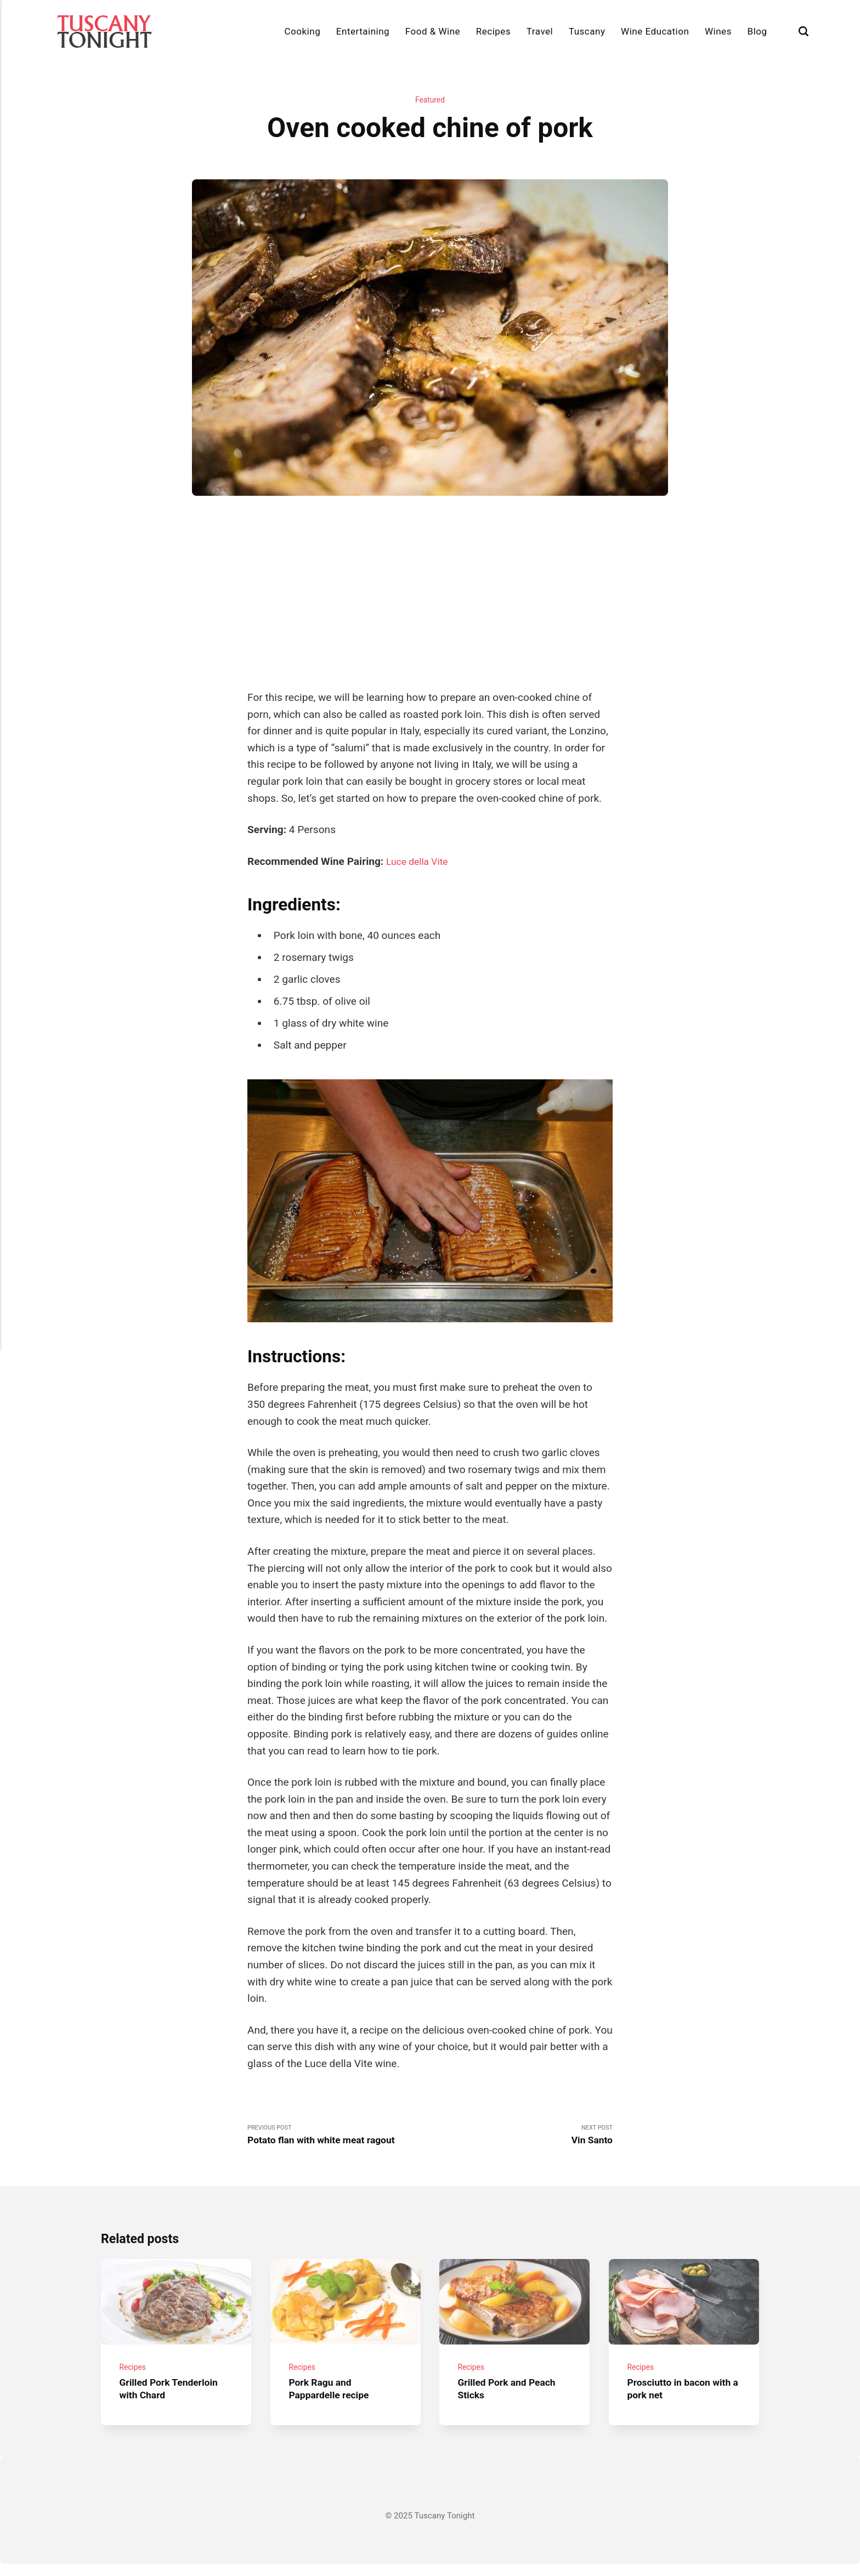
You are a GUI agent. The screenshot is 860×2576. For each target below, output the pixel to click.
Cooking (303, 31)
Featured (430, 101)
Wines (718, 31)
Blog (757, 31)
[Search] (803, 31)
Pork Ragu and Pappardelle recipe (332, 2400)
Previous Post (338, 2137)
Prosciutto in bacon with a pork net (672, 2400)
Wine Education (655, 31)
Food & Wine (432, 31)
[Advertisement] (430, 593)
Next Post (521, 2137)
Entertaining (362, 31)
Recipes (493, 31)
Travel (540, 31)
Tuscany (587, 31)
